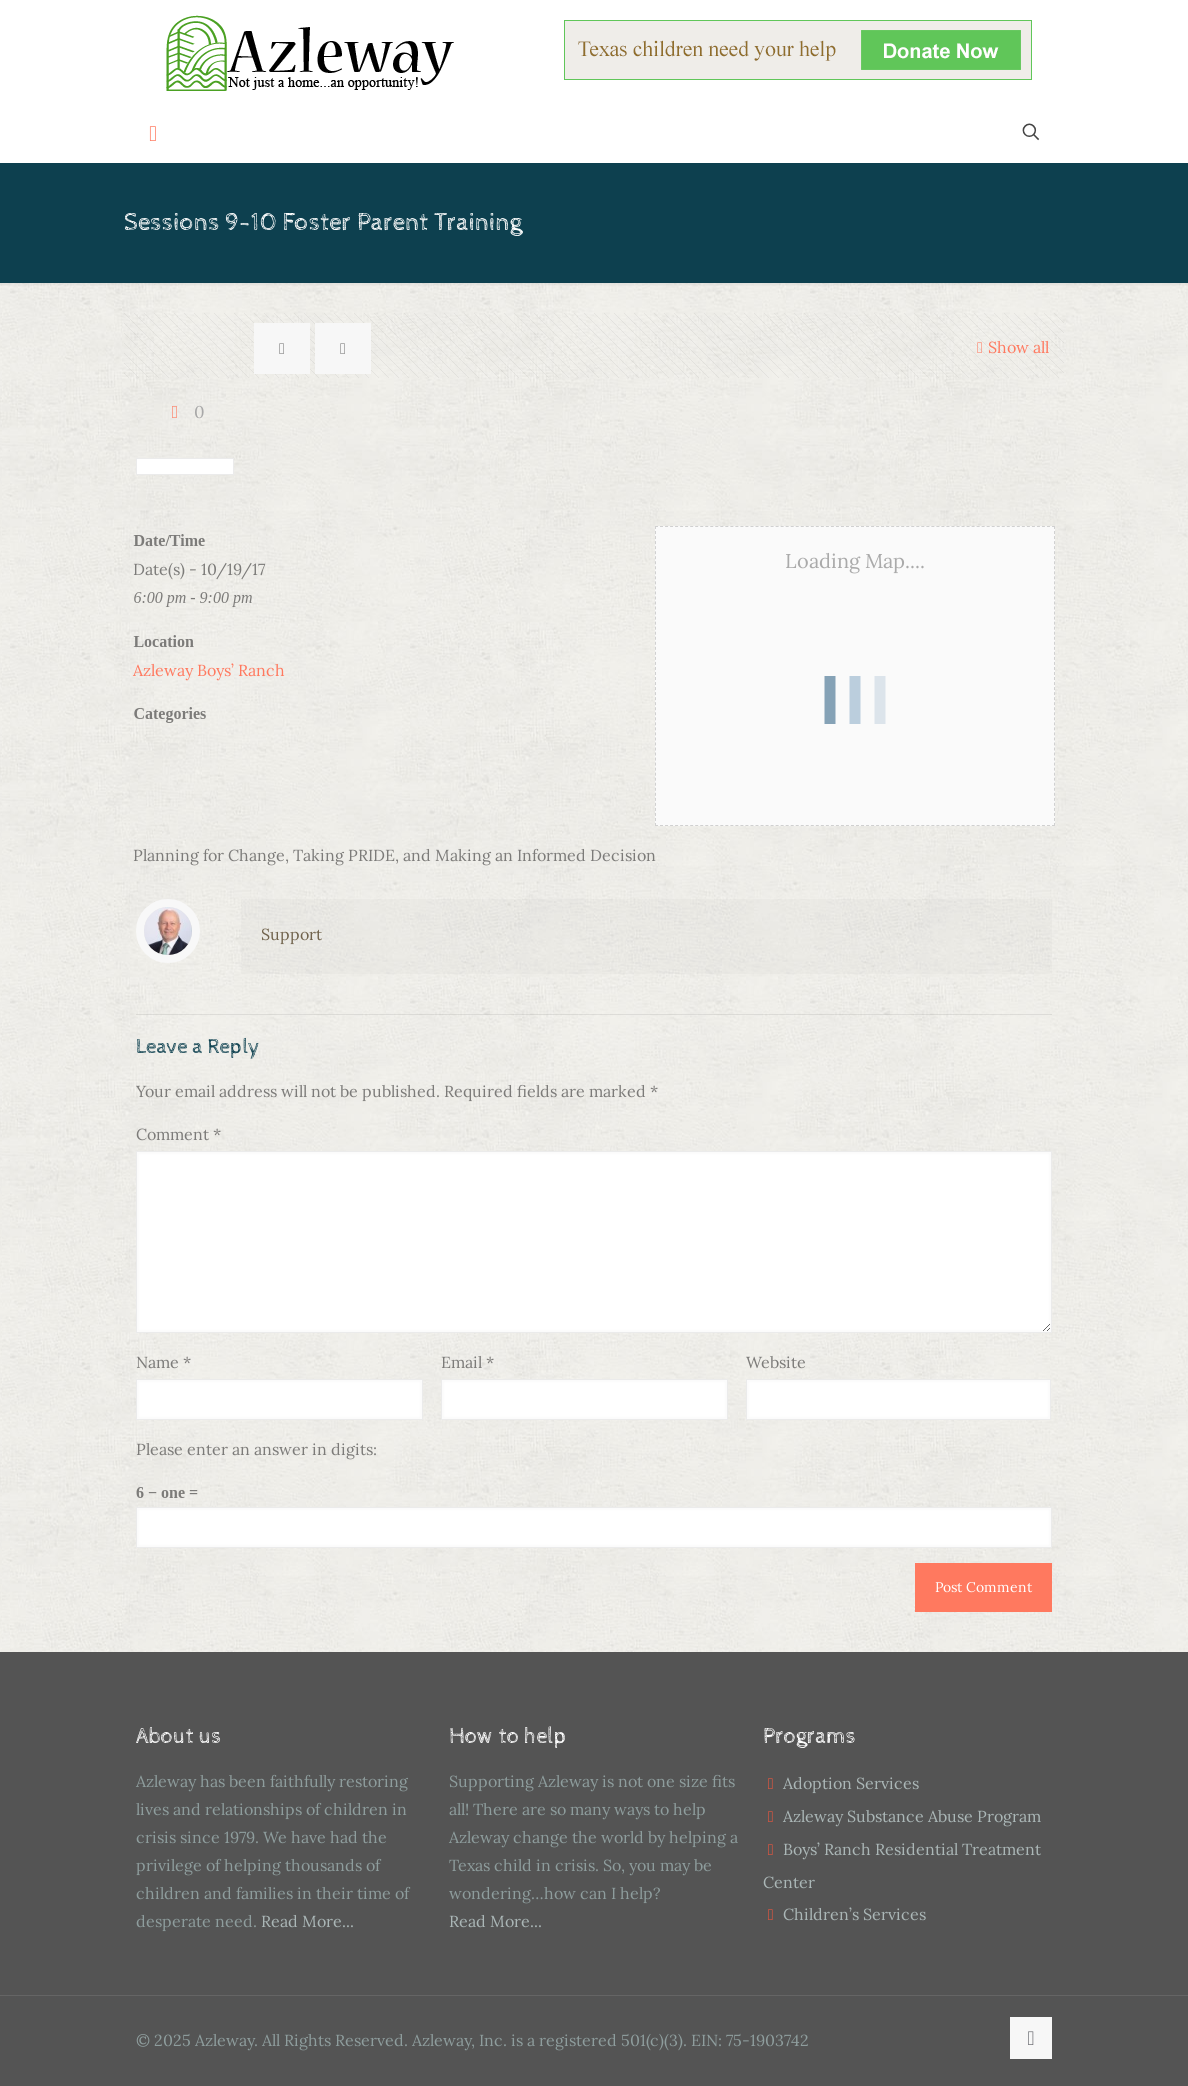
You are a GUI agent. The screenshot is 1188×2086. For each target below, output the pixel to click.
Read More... (307, 1921)
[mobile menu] (153, 134)
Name (163, 1362)
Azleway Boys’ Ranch (209, 670)
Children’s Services (854, 1914)
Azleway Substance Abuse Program (912, 1816)
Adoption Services (851, 1783)
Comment (178, 1134)
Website (776, 1362)
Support (291, 934)
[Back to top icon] (1031, 2038)
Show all (1010, 347)
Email (467, 1362)
